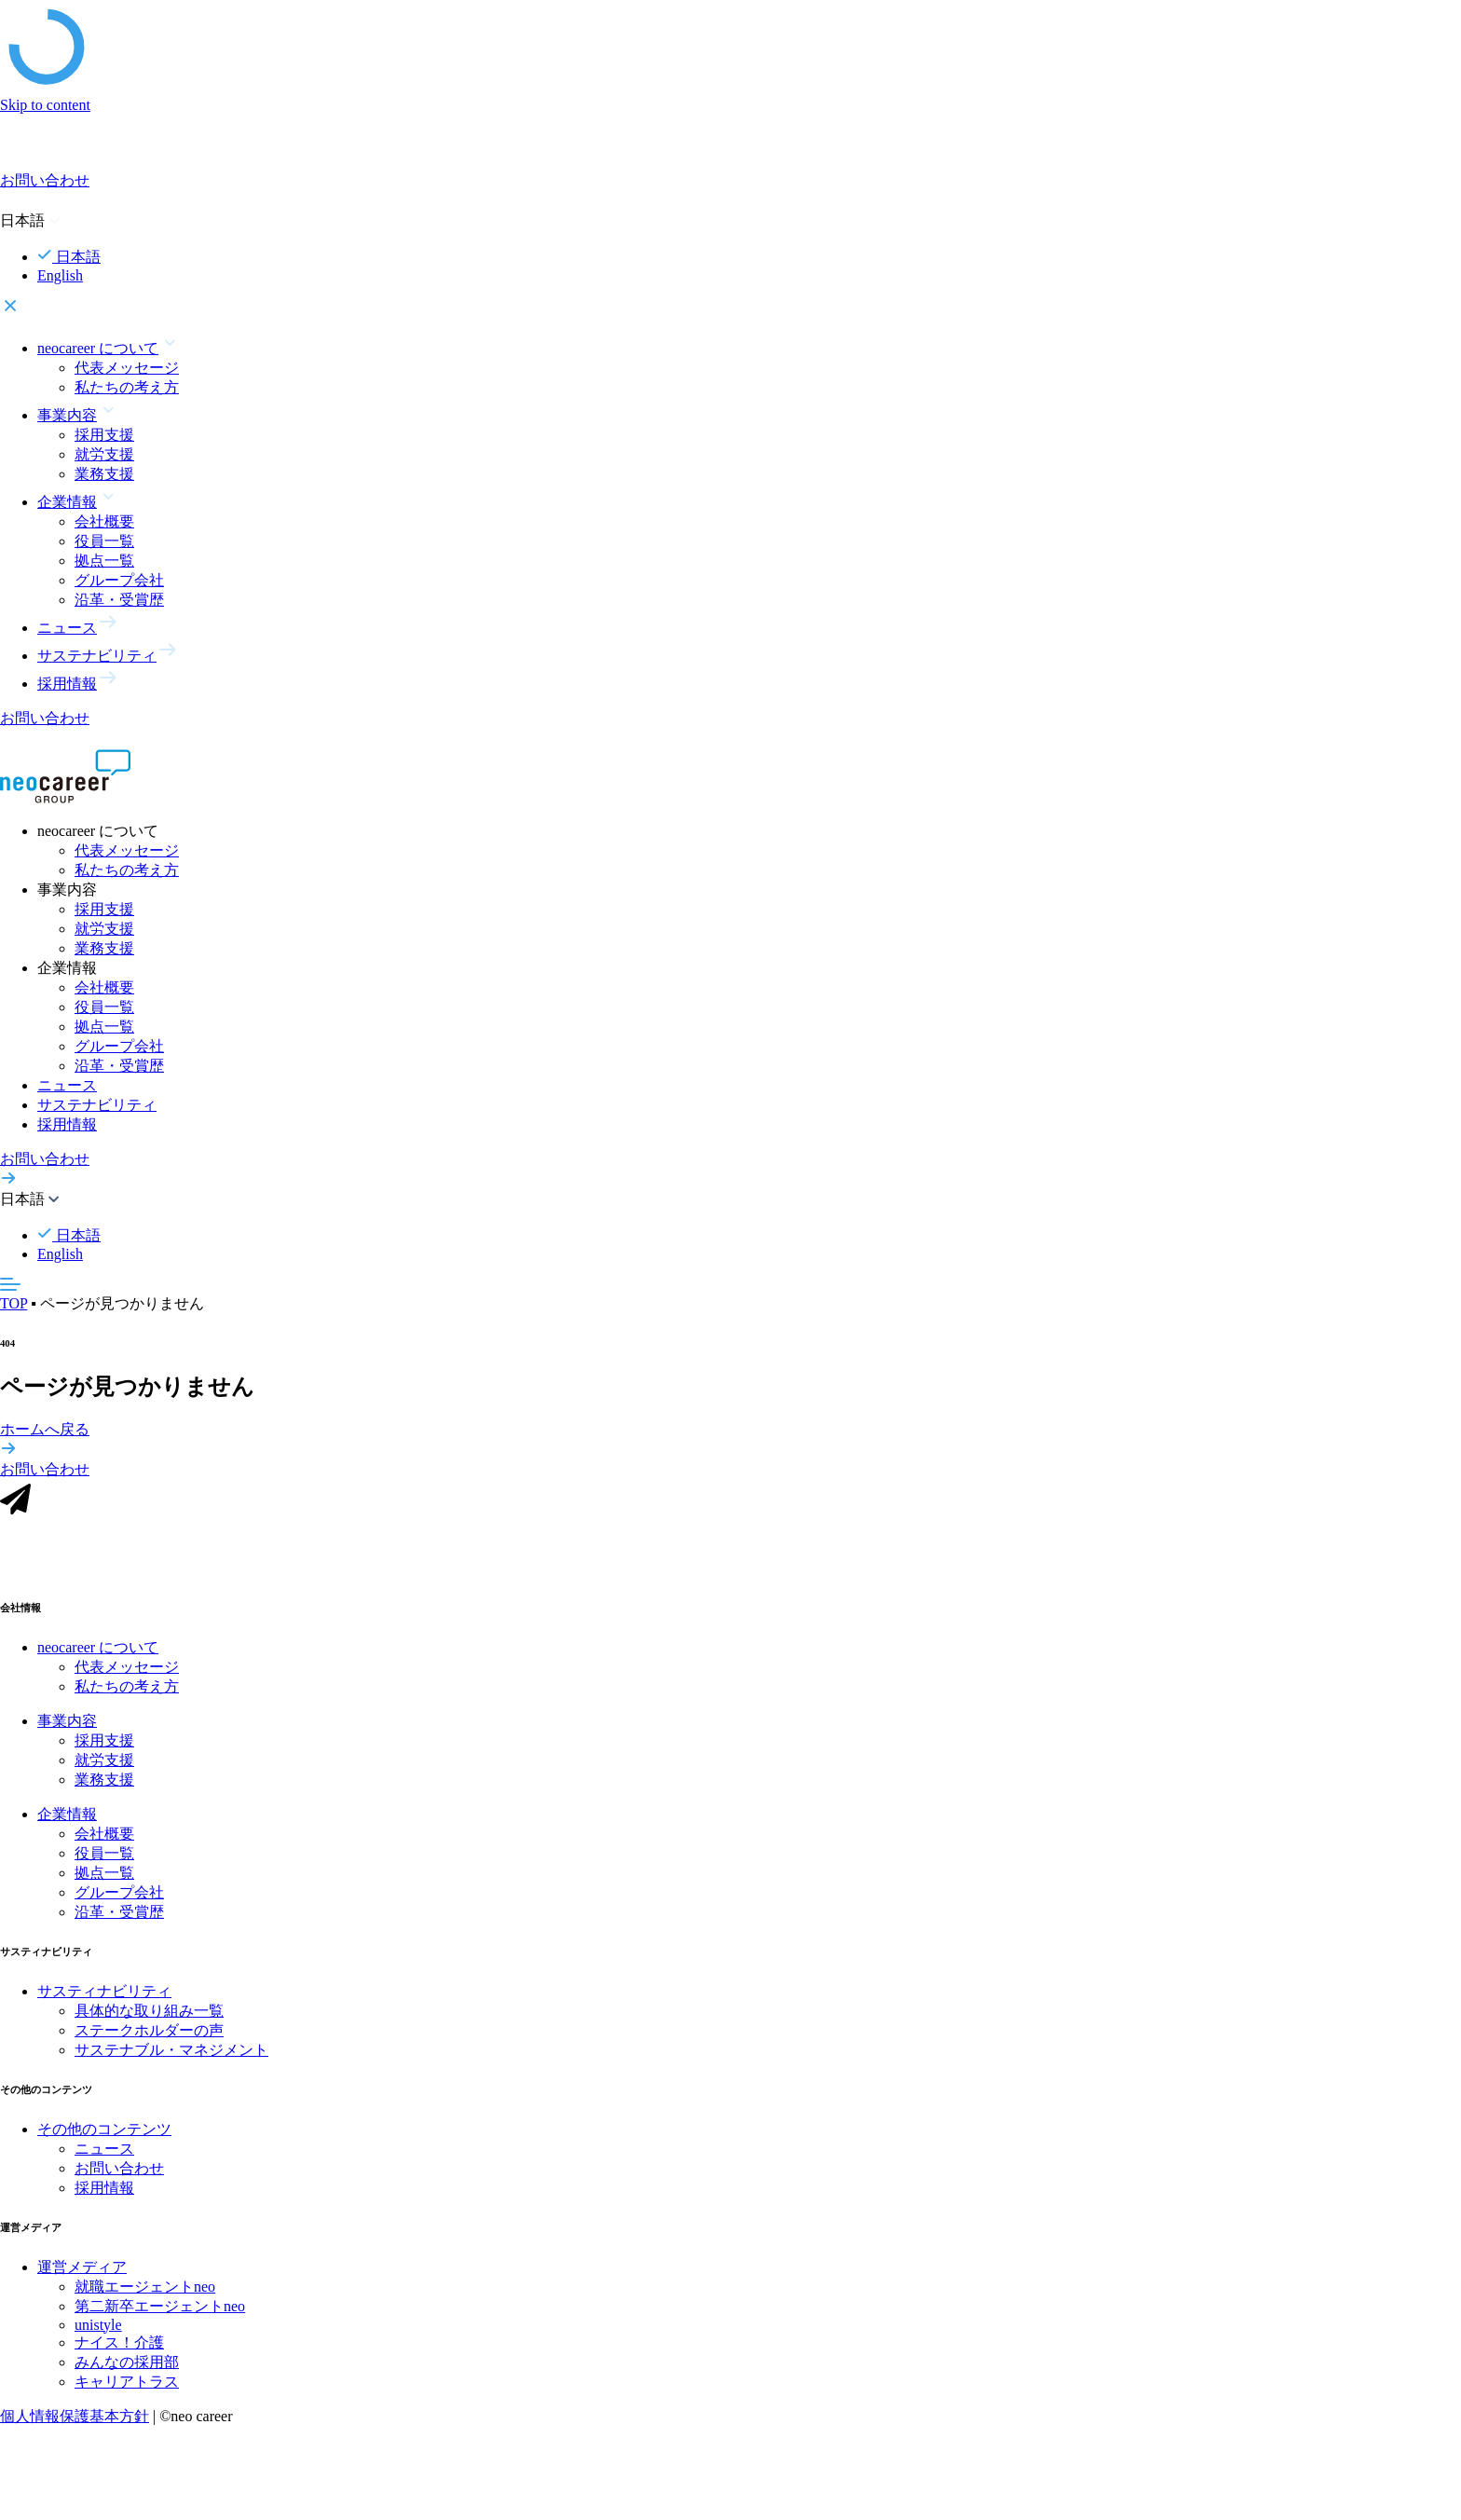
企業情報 (67, 1816)
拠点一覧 (104, 560)
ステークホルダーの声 (149, 2032)
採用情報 (67, 1124)
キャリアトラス (127, 2383)
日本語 (69, 257)
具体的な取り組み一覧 (149, 2012)
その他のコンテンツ (104, 2131)
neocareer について (97, 1649)
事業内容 (67, 1723)
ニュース (67, 1085)
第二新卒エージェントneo (160, 2308)
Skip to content (45, 105)
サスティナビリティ (104, 1993)
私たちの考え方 (127, 387)
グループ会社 (119, 580)
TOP (13, 1303)
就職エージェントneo (145, 2288)
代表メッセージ (127, 368)
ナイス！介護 (119, 2344)
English (60, 275)
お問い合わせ (119, 2170)
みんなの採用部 (127, 2364)
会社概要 (104, 521)
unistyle (98, 2327)
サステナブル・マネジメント (171, 2052)
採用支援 (104, 435)
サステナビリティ (97, 1105)
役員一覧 (104, 541)
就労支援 (104, 454)
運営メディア (82, 2269)
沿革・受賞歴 (119, 600)
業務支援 (104, 474)
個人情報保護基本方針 (74, 2418)
